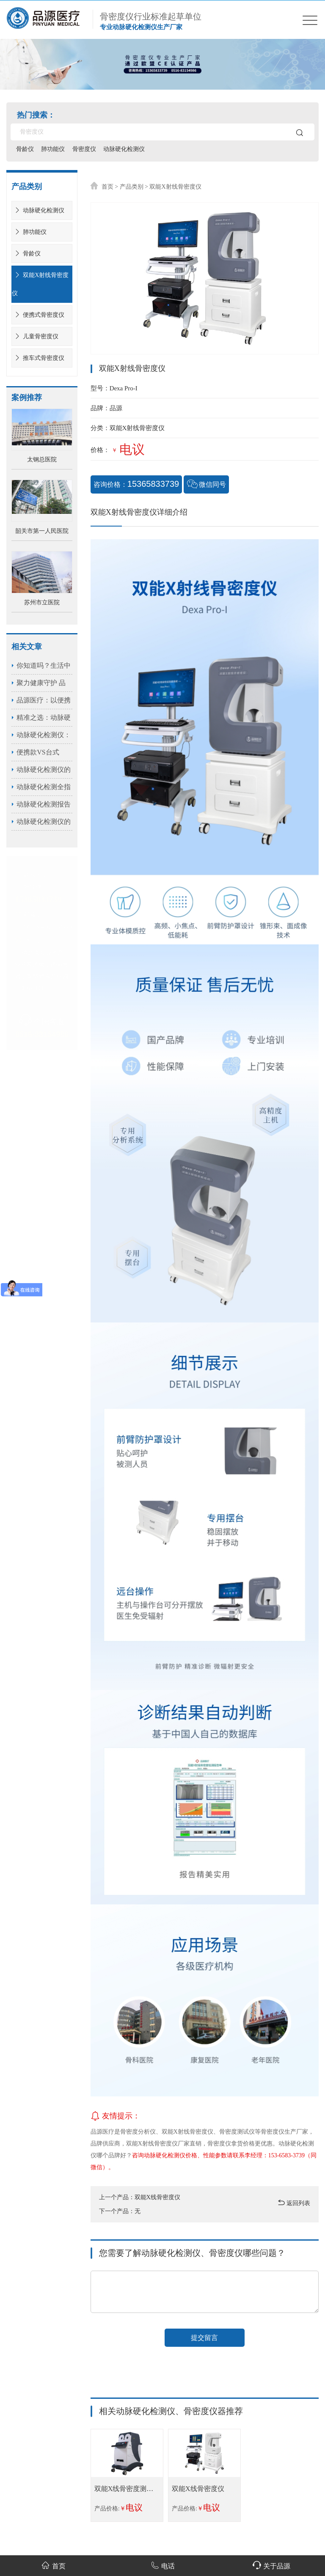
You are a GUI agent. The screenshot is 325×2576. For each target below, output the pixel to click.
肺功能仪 (54, 149)
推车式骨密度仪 (38, 358)
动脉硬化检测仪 (125, 149)
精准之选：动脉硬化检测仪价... (44, 720)
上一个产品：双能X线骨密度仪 (139, 2197)
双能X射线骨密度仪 (40, 284)
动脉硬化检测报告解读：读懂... (44, 807)
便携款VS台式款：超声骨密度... (43, 755)
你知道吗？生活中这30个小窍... (44, 668)
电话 (163, 2565)
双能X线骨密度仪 (198, 2488)
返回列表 (294, 2202)
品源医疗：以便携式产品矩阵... (44, 703)
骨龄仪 (25, 149)
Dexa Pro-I (124, 388)
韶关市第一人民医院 (42, 531)
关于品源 (271, 2565)
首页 (107, 187)
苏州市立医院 (42, 602)
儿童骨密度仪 (35, 336)
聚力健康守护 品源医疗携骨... (41, 685)
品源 (116, 408)
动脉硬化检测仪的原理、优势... (44, 772)
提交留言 (204, 2337)
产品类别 (131, 187)
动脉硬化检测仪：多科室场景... (44, 737)
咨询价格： (136, 483)
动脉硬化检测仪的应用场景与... (44, 824)
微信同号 (207, 484)
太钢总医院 (42, 459)
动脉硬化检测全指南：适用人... (44, 789)
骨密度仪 (85, 149)
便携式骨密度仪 (38, 315)
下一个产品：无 (119, 2211)
